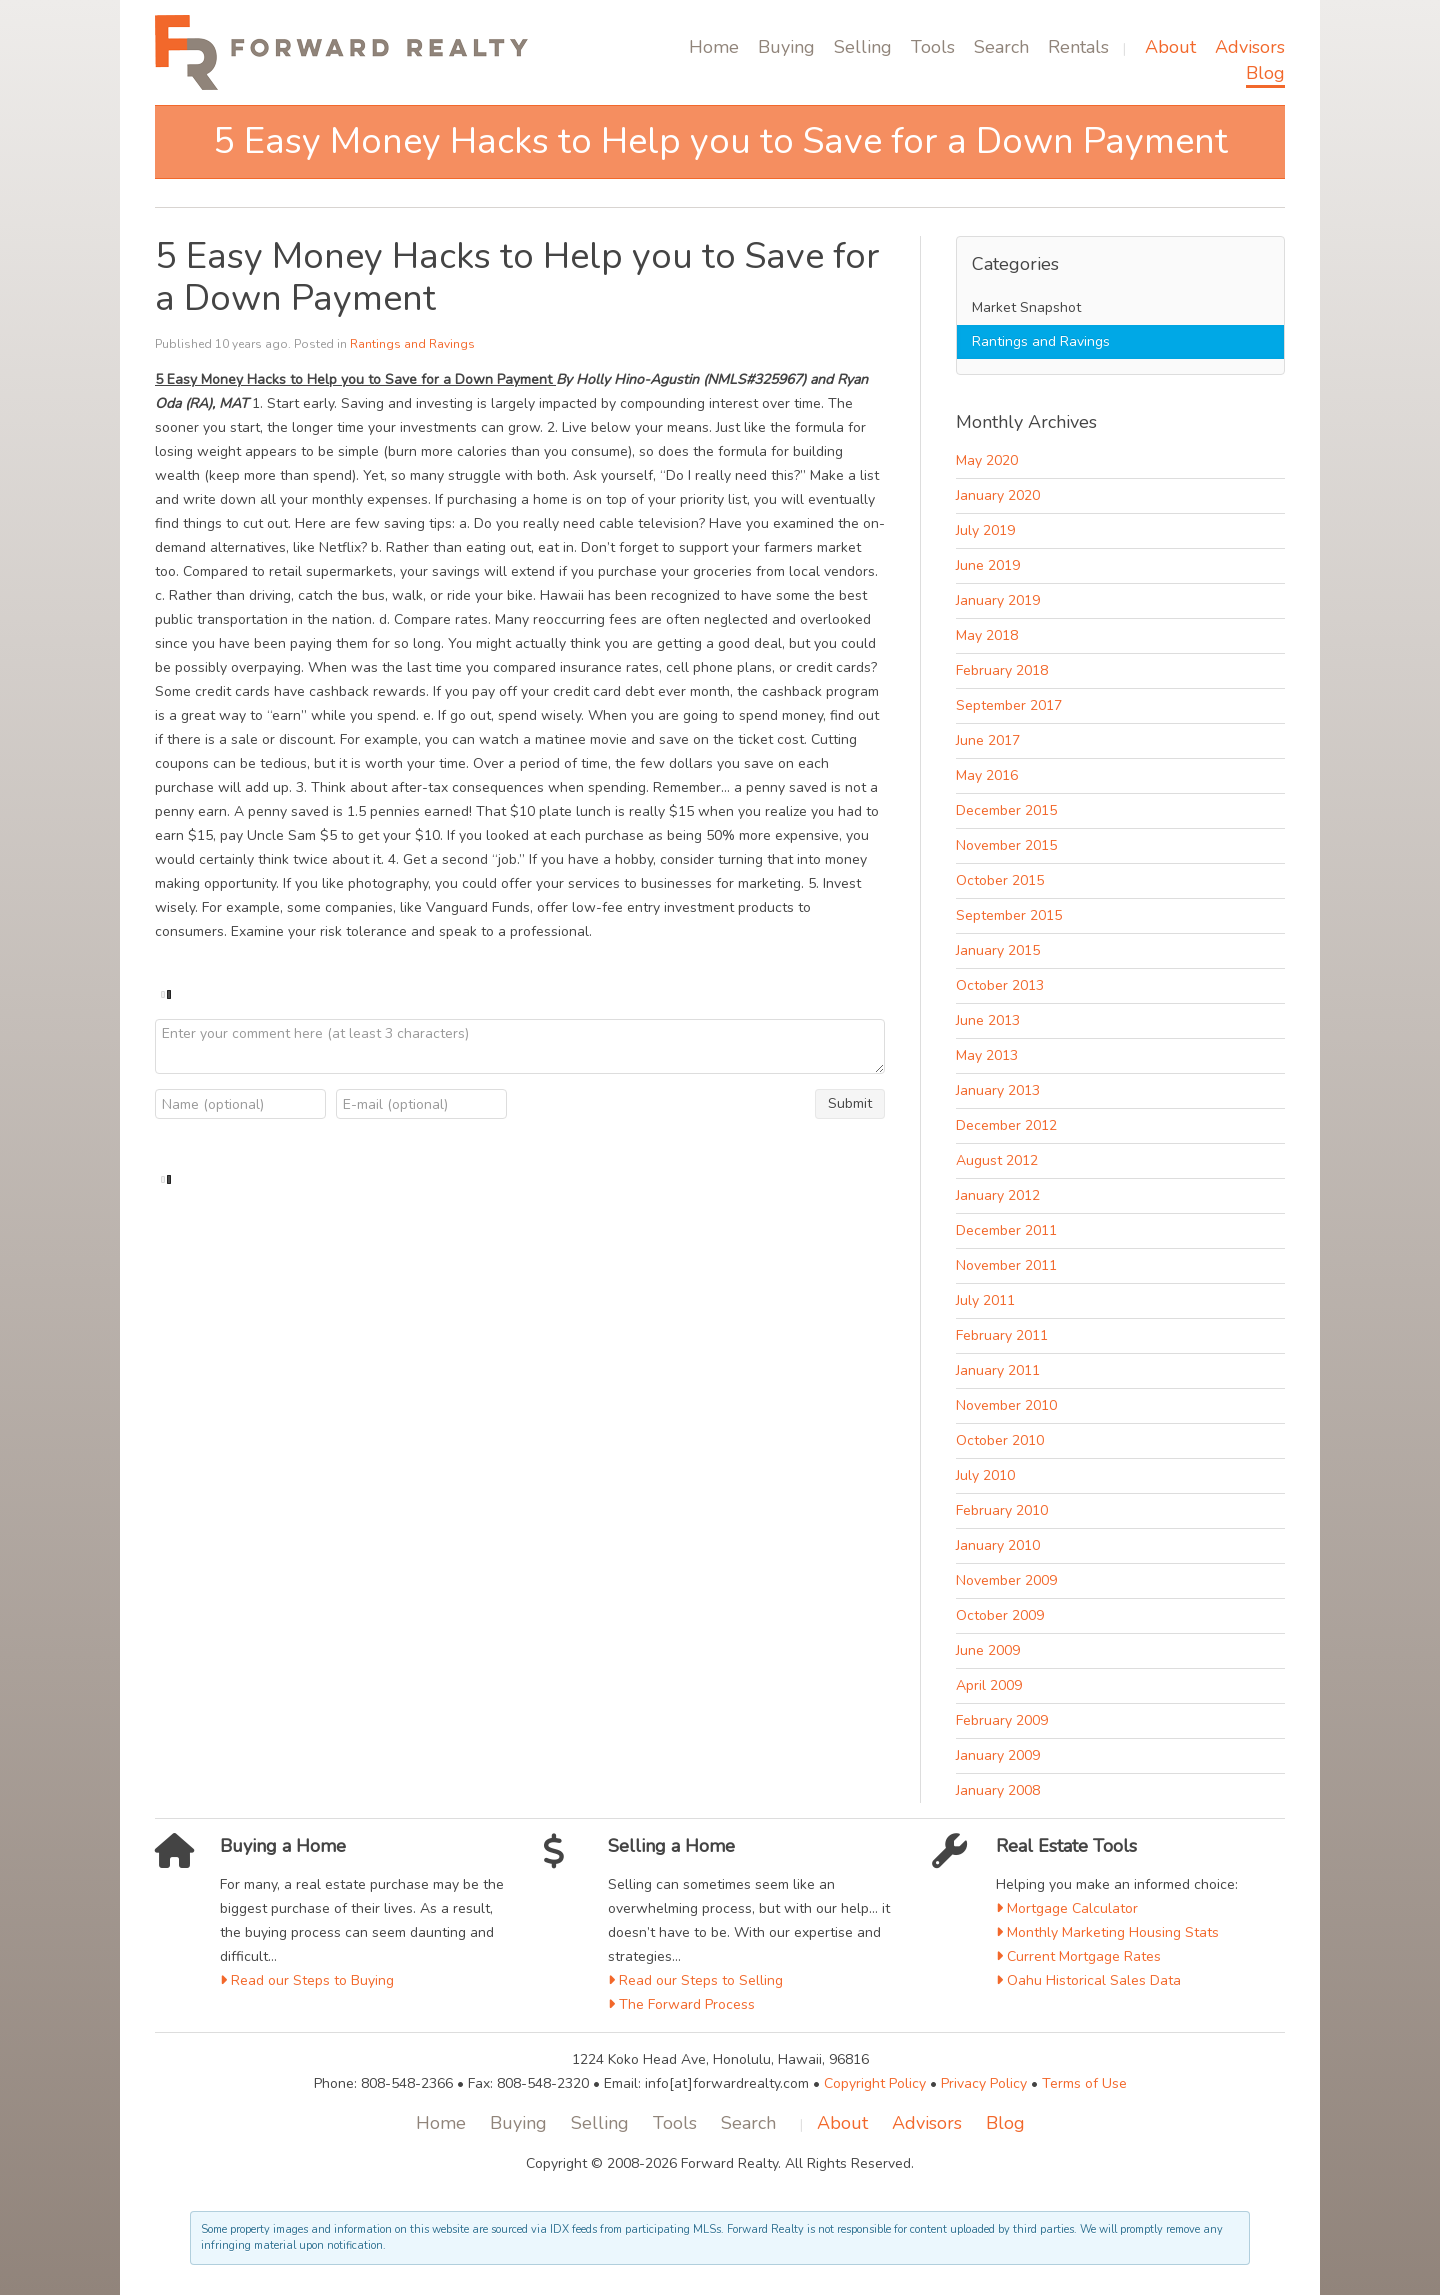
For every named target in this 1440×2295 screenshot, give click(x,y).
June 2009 (988, 1650)
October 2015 (1000, 880)
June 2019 (988, 565)
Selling (863, 47)
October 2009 (1000, 1615)
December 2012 (1006, 1125)
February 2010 (1002, 1510)
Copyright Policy (875, 2083)
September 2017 (1009, 705)
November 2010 (1006, 1405)
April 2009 (989, 1685)
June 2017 (988, 740)
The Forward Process (681, 2004)
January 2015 (998, 950)
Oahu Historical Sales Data (1088, 1980)
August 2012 (997, 1160)
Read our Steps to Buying (307, 1980)
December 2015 (1006, 810)
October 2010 (1000, 1440)
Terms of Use (1084, 2083)
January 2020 (998, 495)
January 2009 (998, 1755)
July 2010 (985, 1475)
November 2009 (1006, 1580)
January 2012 (998, 1195)
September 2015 (1009, 915)
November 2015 (1006, 845)
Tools (933, 47)
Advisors (1250, 47)
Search (1001, 47)
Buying (786, 47)
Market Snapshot (1026, 307)
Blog (1265, 73)
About (1170, 47)
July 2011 (985, 1300)
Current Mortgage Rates (1078, 1956)
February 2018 (1002, 670)
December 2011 (1006, 1230)
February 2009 (1002, 1720)
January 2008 (998, 1790)
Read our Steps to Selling (695, 1980)
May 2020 (987, 460)
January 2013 (998, 1090)
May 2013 (987, 1055)
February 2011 (1002, 1335)
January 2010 (998, 1545)
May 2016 (987, 775)
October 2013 (1000, 985)
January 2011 (998, 1370)
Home (714, 47)
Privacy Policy (984, 2083)
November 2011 (1006, 1265)
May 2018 (987, 635)
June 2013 (988, 1020)
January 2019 (998, 600)
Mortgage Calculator (1067, 1908)
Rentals (1078, 47)
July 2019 (985, 530)
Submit (850, 1103)
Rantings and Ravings (412, 344)
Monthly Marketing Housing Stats (1107, 1932)
